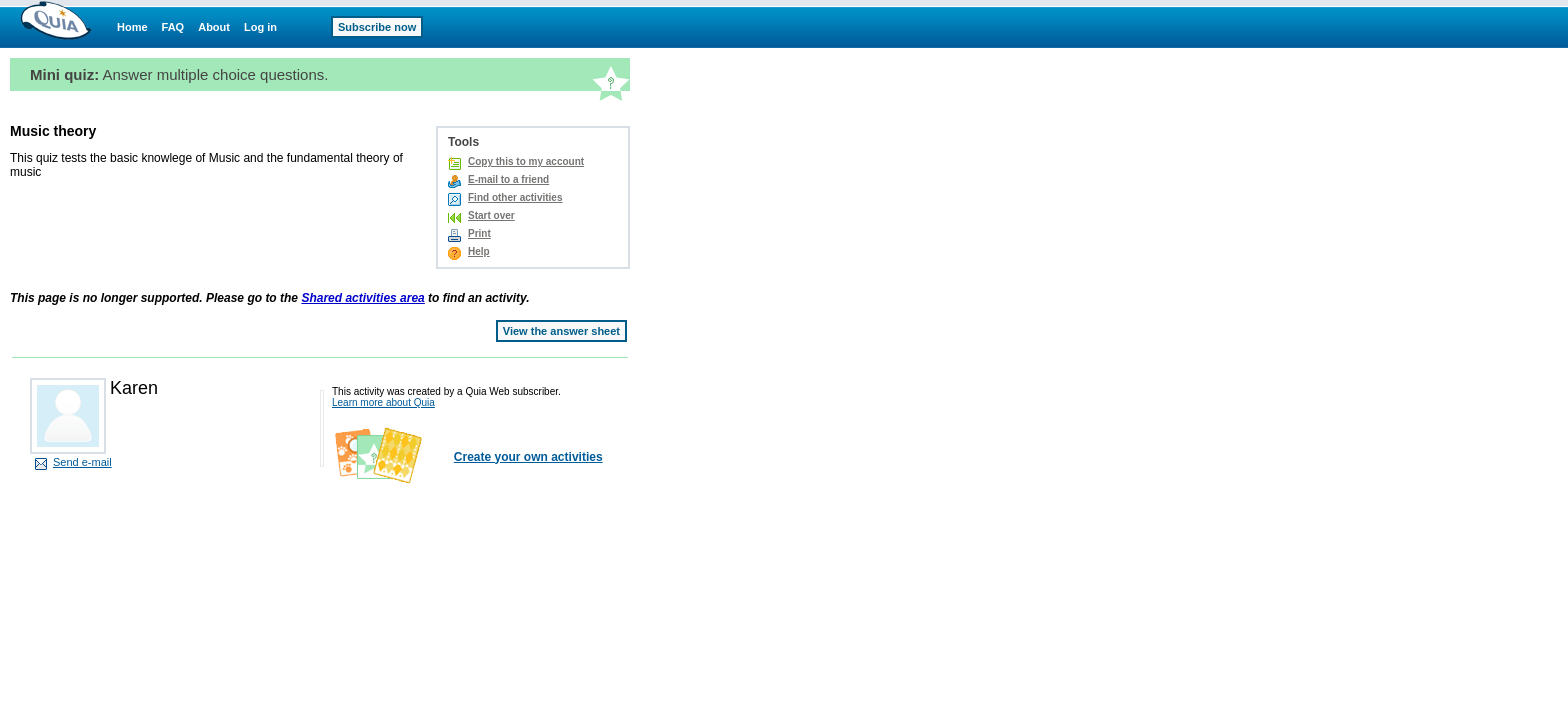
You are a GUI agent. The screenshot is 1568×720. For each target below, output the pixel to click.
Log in (260, 27)
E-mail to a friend (508, 179)
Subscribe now (377, 27)
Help (479, 251)
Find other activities (515, 197)
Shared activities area (362, 298)
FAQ (173, 27)
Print (479, 233)
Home (132, 27)
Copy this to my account (526, 161)
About (214, 27)
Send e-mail (82, 462)
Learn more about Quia (383, 402)
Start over (491, 215)
